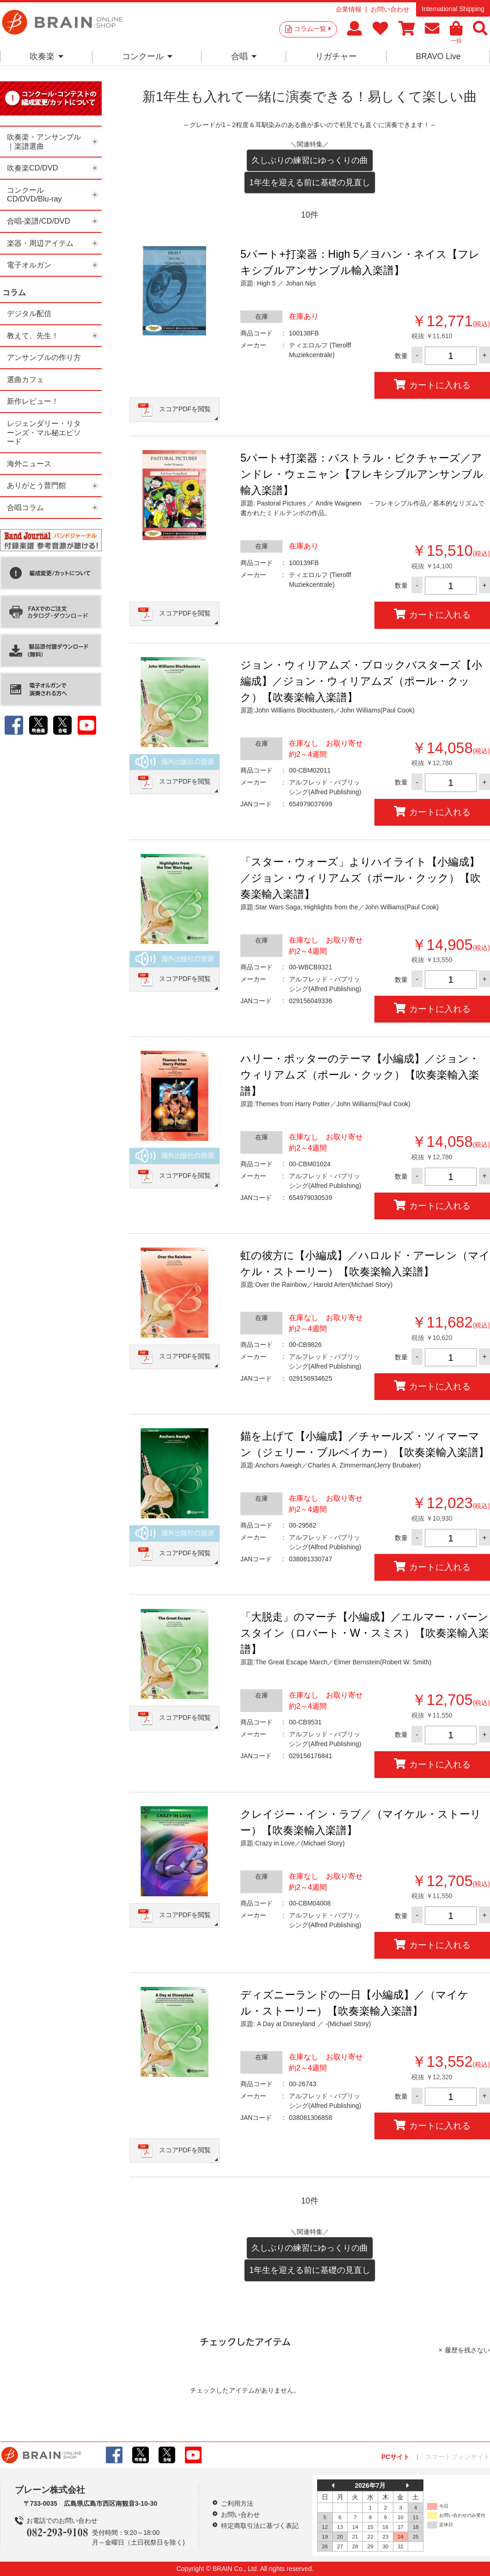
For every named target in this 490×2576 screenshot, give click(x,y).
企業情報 (348, 9)
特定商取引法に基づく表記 (260, 2525)
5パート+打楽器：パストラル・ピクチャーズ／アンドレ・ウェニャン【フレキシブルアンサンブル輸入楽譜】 (362, 474)
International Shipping (453, 8)
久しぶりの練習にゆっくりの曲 (309, 160)
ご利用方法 (237, 2503)
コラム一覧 (312, 28)
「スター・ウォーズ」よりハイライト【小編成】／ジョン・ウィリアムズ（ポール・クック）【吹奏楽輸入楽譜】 (360, 878)
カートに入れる (432, 384)
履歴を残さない (467, 2350)
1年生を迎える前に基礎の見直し (309, 182)
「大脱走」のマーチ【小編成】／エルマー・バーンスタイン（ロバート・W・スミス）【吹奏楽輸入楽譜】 (364, 1633)
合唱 (244, 56)
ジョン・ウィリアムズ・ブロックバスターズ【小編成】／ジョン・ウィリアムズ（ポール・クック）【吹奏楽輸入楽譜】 (361, 681)
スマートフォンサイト (457, 2456)
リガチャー (336, 56)
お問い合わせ (390, 9)
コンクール (147, 56)
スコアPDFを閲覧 (185, 409)
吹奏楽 (46, 56)
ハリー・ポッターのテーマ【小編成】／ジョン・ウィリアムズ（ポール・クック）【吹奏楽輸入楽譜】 (359, 1075)
